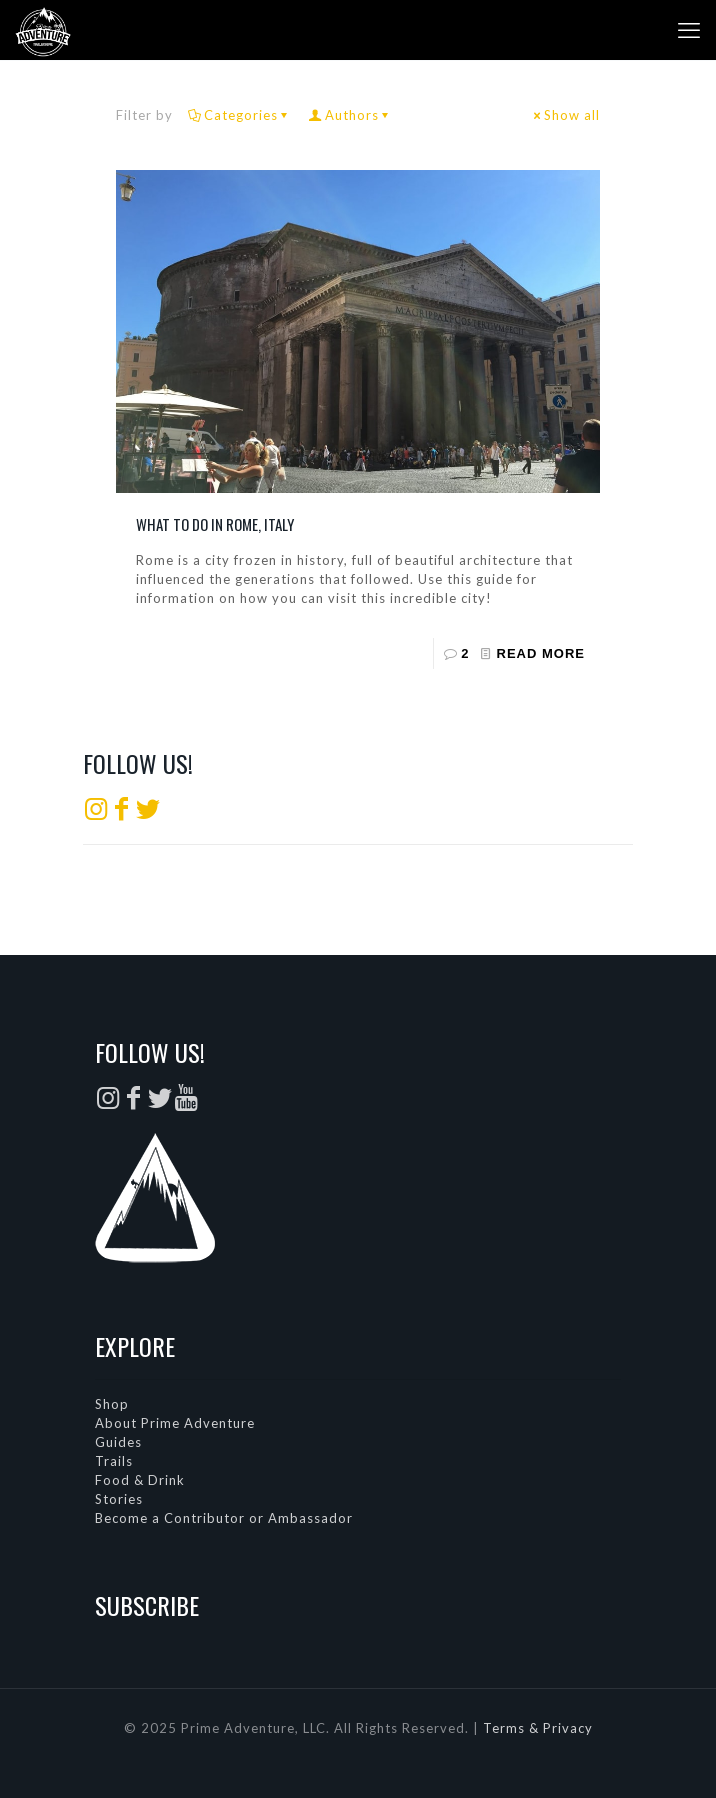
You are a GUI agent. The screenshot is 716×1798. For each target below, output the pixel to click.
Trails (114, 1461)
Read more (541, 653)
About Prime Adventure (175, 1423)
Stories (119, 1499)
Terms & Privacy (538, 1728)
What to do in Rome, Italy (215, 524)
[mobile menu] (689, 30)
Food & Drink (140, 1480)
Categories (239, 115)
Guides (118, 1442)
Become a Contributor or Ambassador (224, 1518)
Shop (112, 1404)
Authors (350, 115)
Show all (565, 115)
